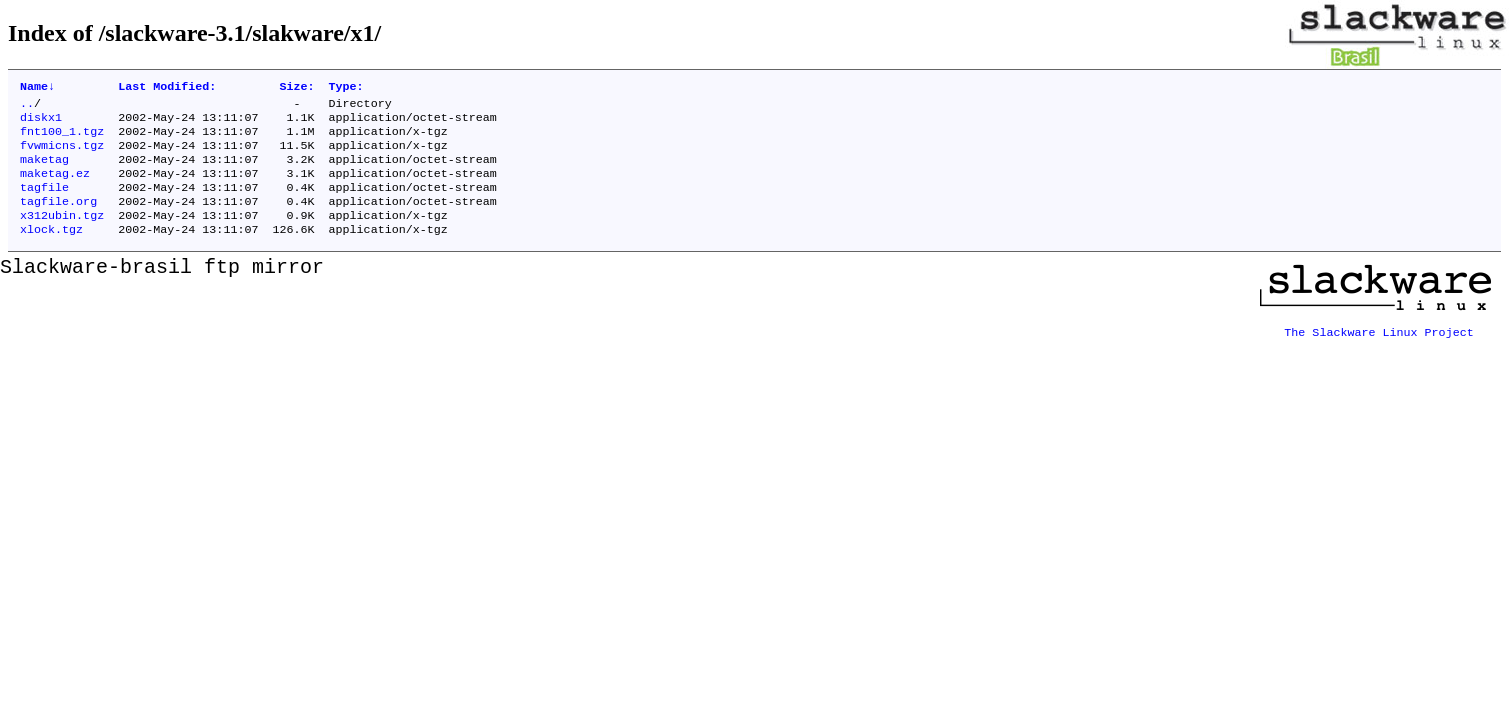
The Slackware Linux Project (1379, 347)
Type (346, 88)
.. (27, 107)
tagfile (44, 203)
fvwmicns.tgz (62, 155)
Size (296, 88)
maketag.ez (55, 187)
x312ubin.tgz (62, 235)
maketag (44, 171)
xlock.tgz (51, 251)
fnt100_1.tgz (62, 139)
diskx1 (41, 123)
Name (37, 88)
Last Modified (167, 88)
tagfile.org (58, 219)
